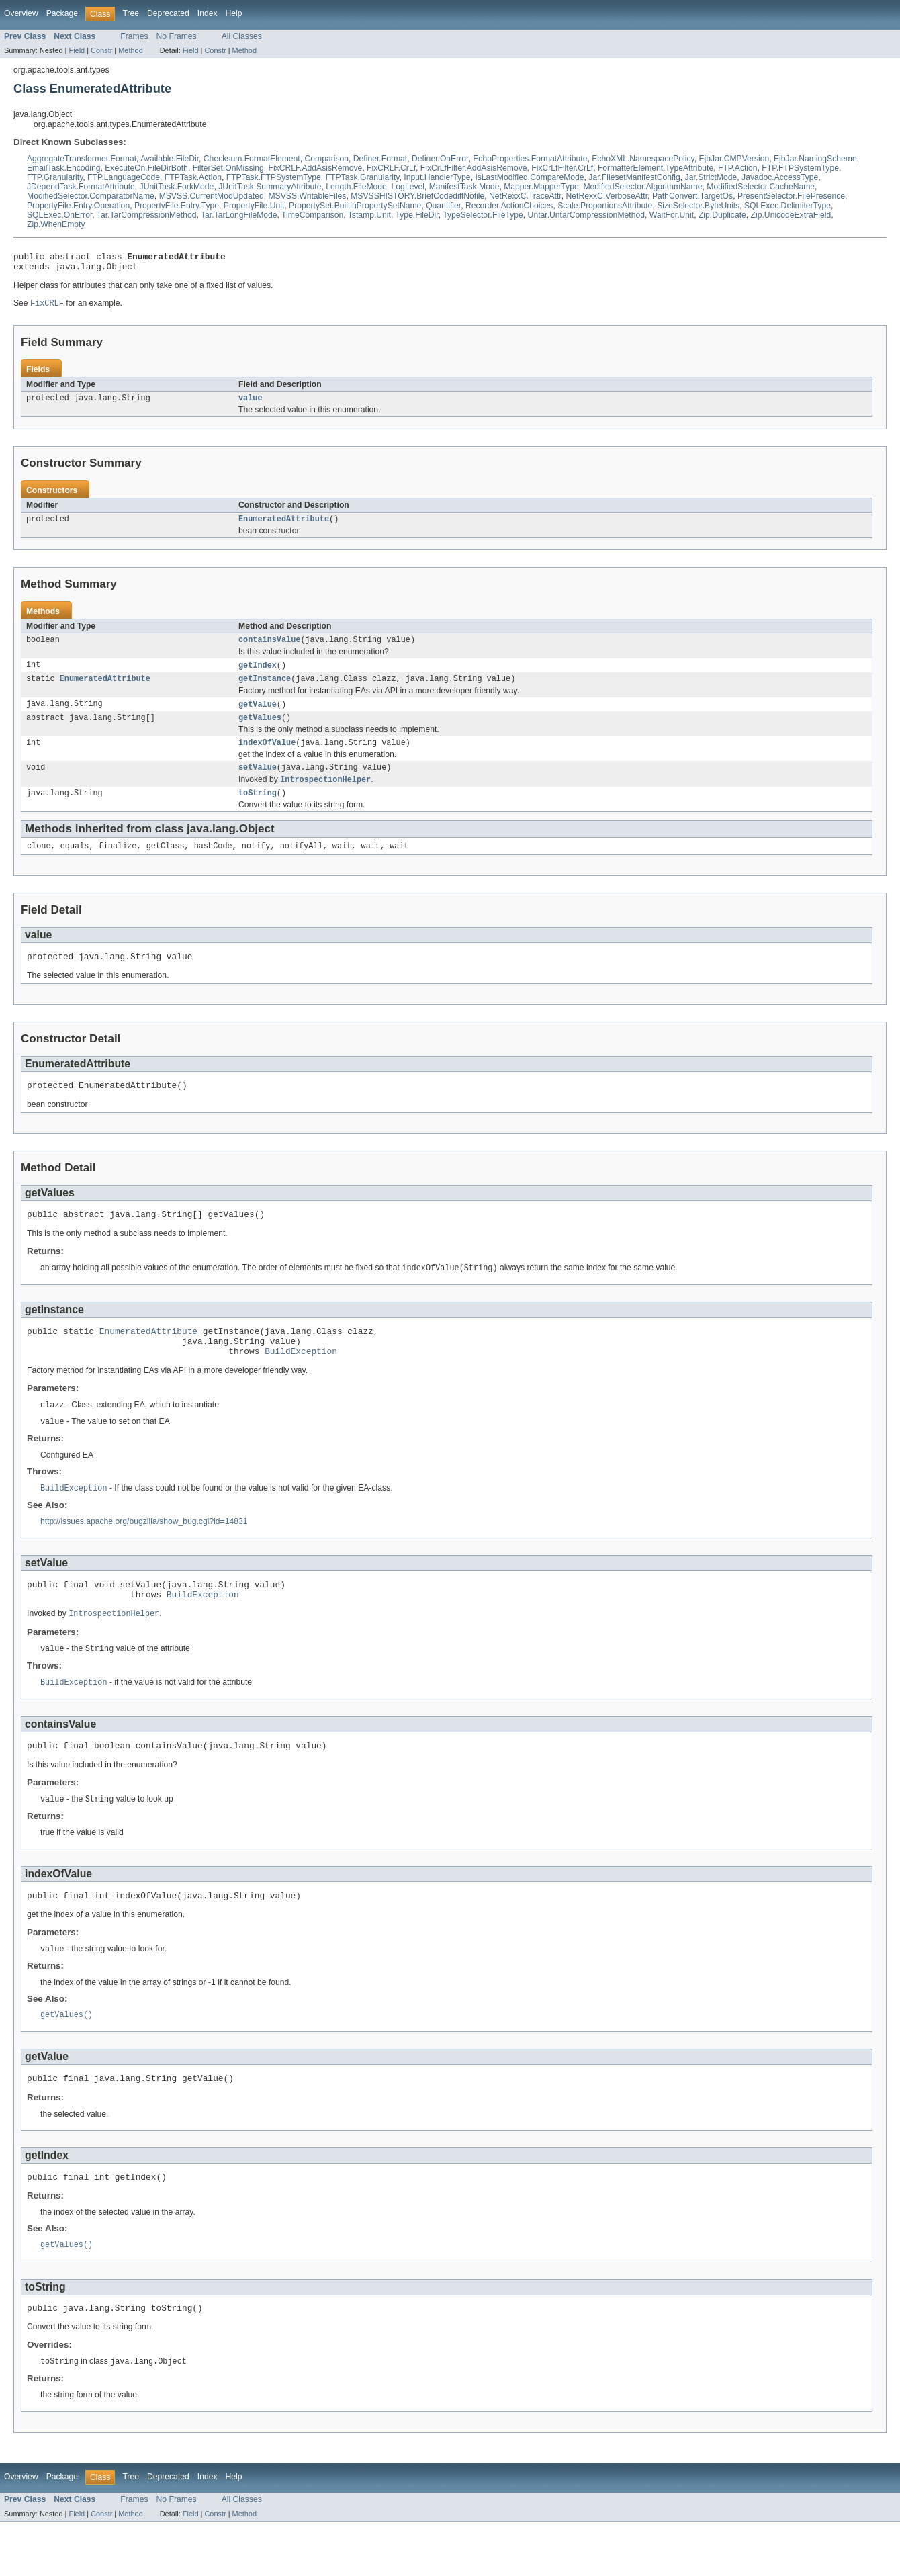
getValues (259, 730)
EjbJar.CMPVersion (734, 158)
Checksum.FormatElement (252, 158)
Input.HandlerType (437, 177)
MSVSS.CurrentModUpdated (211, 196)
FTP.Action (738, 168)
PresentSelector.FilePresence (791, 196)
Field (77, 50)
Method (130, 50)
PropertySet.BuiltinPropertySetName (355, 205)
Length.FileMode (356, 186)
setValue (257, 782)
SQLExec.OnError (59, 215)
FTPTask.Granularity (363, 177)
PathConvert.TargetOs (692, 196)
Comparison (327, 158)
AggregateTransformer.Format (81, 158)
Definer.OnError (440, 158)
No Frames (176, 36)
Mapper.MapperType (541, 186)
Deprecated (168, 13)
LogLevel (408, 186)
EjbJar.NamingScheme (815, 158)
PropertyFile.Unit (254, 205)
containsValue (269, 648)
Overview (21, 13)
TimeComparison (312, 215)
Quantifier (443, 205)
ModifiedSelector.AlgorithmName (642, 186)
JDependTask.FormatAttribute (81, 186)
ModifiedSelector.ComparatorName (90, 196)
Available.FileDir (169, 158)
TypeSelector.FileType (483, 215)
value (250, 403)
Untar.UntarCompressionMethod (586, 215)
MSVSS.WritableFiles (307, 196)
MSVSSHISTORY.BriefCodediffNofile (417, 196)
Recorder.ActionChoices (509, 205)
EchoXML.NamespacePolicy (643, 158)
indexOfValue (267, 756)
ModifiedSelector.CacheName (761, 186)
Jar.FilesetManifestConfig (634, 177)
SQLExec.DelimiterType (787, 205)
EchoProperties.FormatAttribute (530, 158)
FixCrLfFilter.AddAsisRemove (473, 168)
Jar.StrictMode (711, 177)
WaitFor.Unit (671, 215)
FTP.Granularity (55, 177)
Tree (130, 13)
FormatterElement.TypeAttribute (655, 168)
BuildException (301, 1382)
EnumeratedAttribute (283, 526)
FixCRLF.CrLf (391, 168)
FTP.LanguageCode (123, 177)
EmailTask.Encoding (63, 168)
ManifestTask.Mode (464, 186)
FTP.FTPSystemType (800, 168)
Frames (134, 36)
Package (62, 13)
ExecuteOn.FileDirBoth (146, 168)
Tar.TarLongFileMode (239, 215)
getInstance (264, 689)
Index (207, 13)
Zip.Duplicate (722, 215)
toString (257, 810)
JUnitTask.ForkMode (177, 186)
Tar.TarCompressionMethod (147, 215)
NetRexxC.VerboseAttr (606, 196)
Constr (101, 50)
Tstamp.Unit (369, 215)
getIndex (257, 674)
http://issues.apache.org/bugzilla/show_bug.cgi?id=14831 (144, 1555)
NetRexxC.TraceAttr (525, 196)
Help (234, 13)
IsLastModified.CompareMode (529, 177)
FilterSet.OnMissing (228, 168)
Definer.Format (380, 158)
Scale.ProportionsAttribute (604, 205)
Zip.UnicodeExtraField (791, 215)
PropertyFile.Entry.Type (176, 205)
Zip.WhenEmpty (56, 224)
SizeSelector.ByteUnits (698, 205)
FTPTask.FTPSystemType (273, 177)
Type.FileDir (417, 215)
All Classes (242, 36)
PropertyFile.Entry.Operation (78, 205)
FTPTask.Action (193, 177)
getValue (257, 715)
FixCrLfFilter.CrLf (562, 168)
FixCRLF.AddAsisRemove (315, 168)
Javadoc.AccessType (779, 177)
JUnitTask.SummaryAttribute (269, 186)
